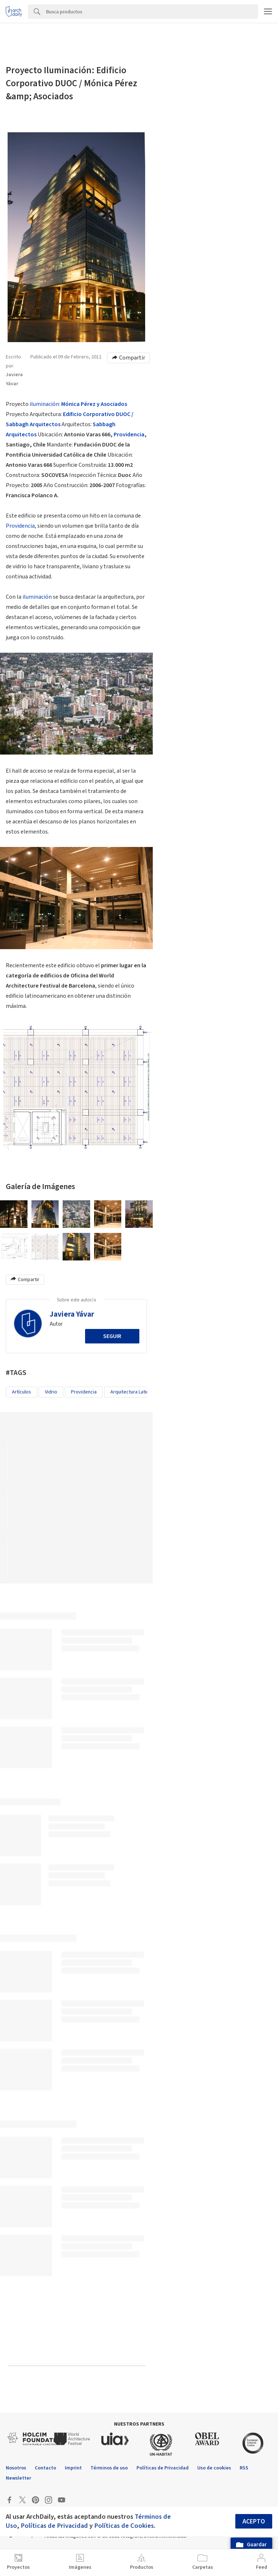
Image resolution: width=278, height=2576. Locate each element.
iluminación (44, 404)
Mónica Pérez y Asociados (94, 404)
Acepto (254, 2521)
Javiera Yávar (72, 1314)
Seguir (112, 1336)
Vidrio (51, 1392)
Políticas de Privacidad (54, 2525)
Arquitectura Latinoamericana (142, 1392)
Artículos (21, 1392)
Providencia (129, 435)
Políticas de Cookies (124, 2525)
